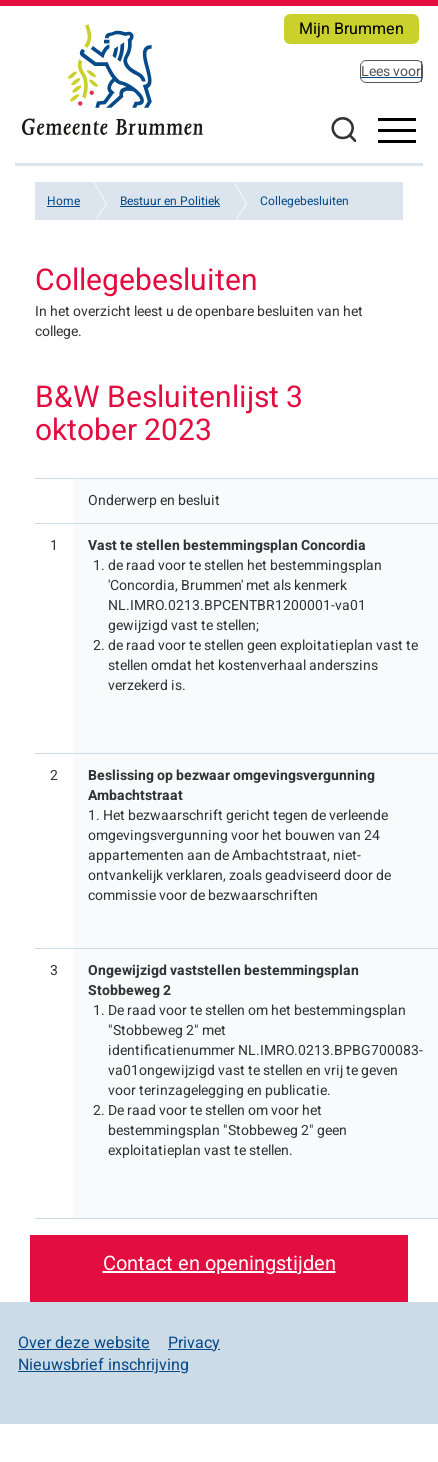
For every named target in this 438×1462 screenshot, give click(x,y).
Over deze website (84, 1343)
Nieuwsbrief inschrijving (103, 1365)
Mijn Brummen (351, 29)
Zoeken (343, 129)
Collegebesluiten (304, 201)
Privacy (194, 1343)
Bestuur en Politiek (170, 201)
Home (63, 201)
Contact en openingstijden (219, 1263)
